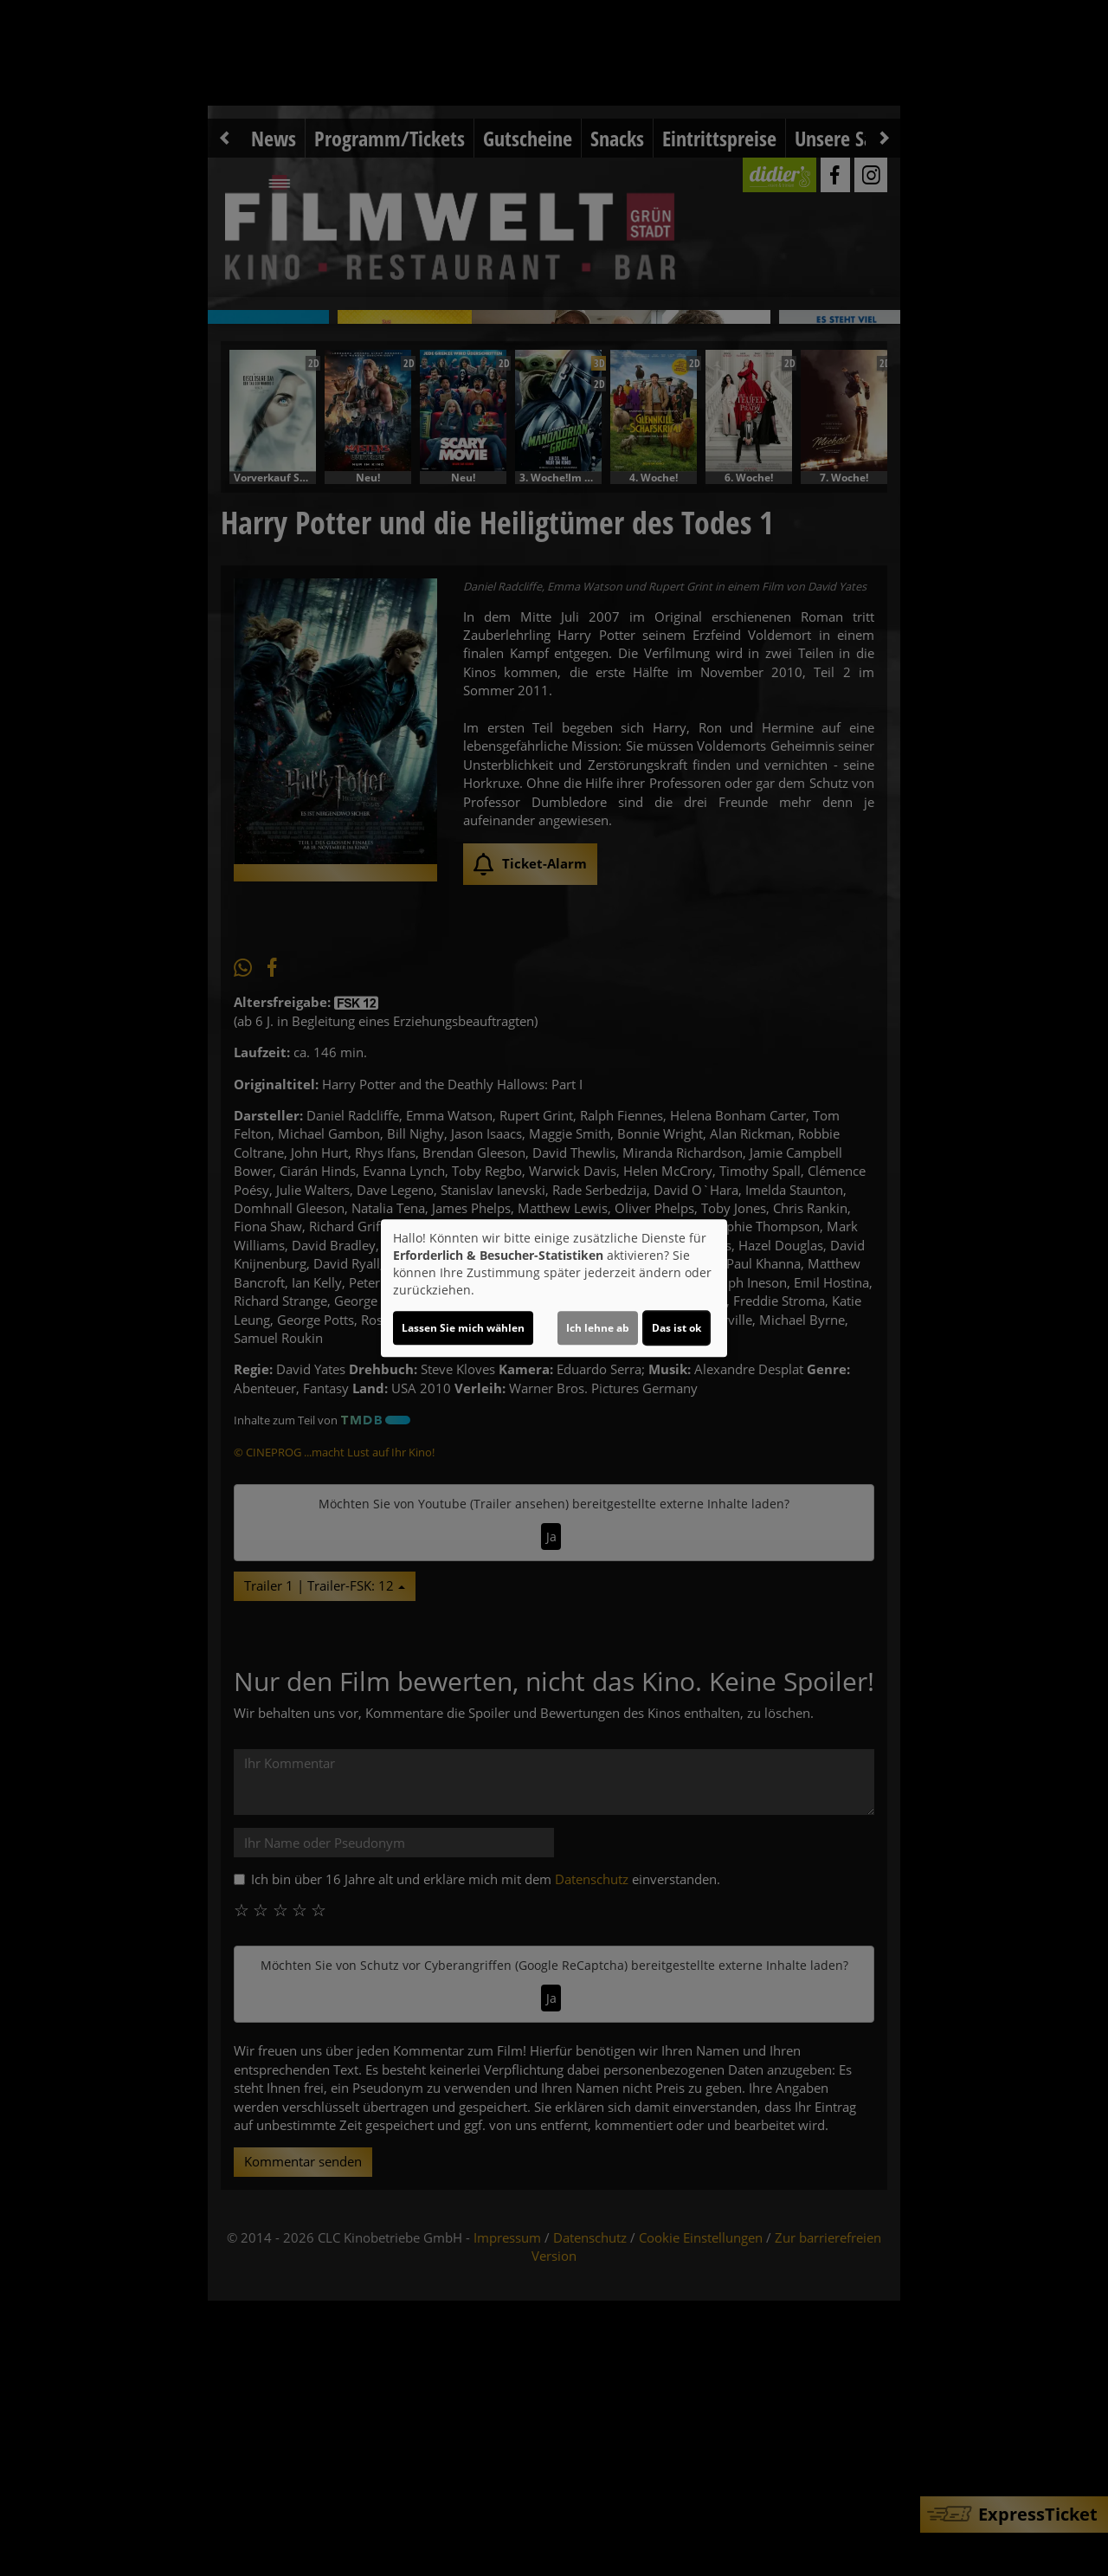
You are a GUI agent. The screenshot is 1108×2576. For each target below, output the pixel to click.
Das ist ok (676, 1327)
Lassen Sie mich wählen (463, 1327)
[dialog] (554, 1288)
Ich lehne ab (597, 1327)
